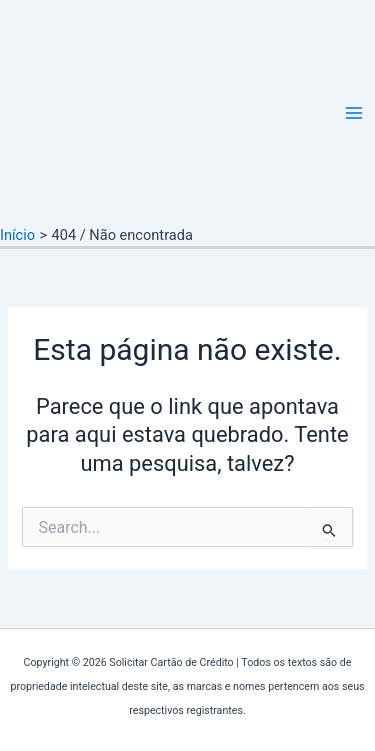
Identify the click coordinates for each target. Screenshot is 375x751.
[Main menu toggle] (354, 113)
